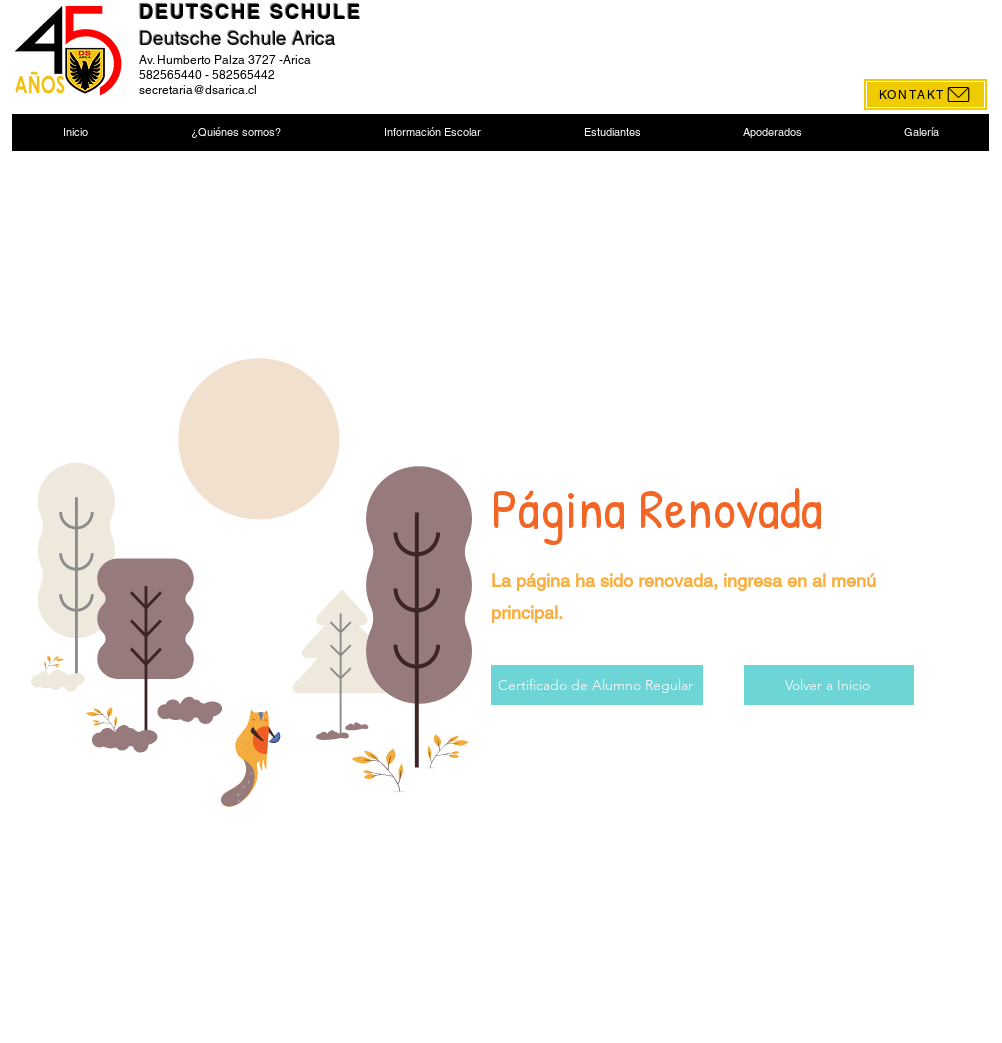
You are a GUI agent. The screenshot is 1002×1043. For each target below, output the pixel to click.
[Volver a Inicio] (829, 685)
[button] (235, 132)
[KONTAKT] (925, 94)
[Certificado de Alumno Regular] (597, 685)
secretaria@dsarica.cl (198, 90)
